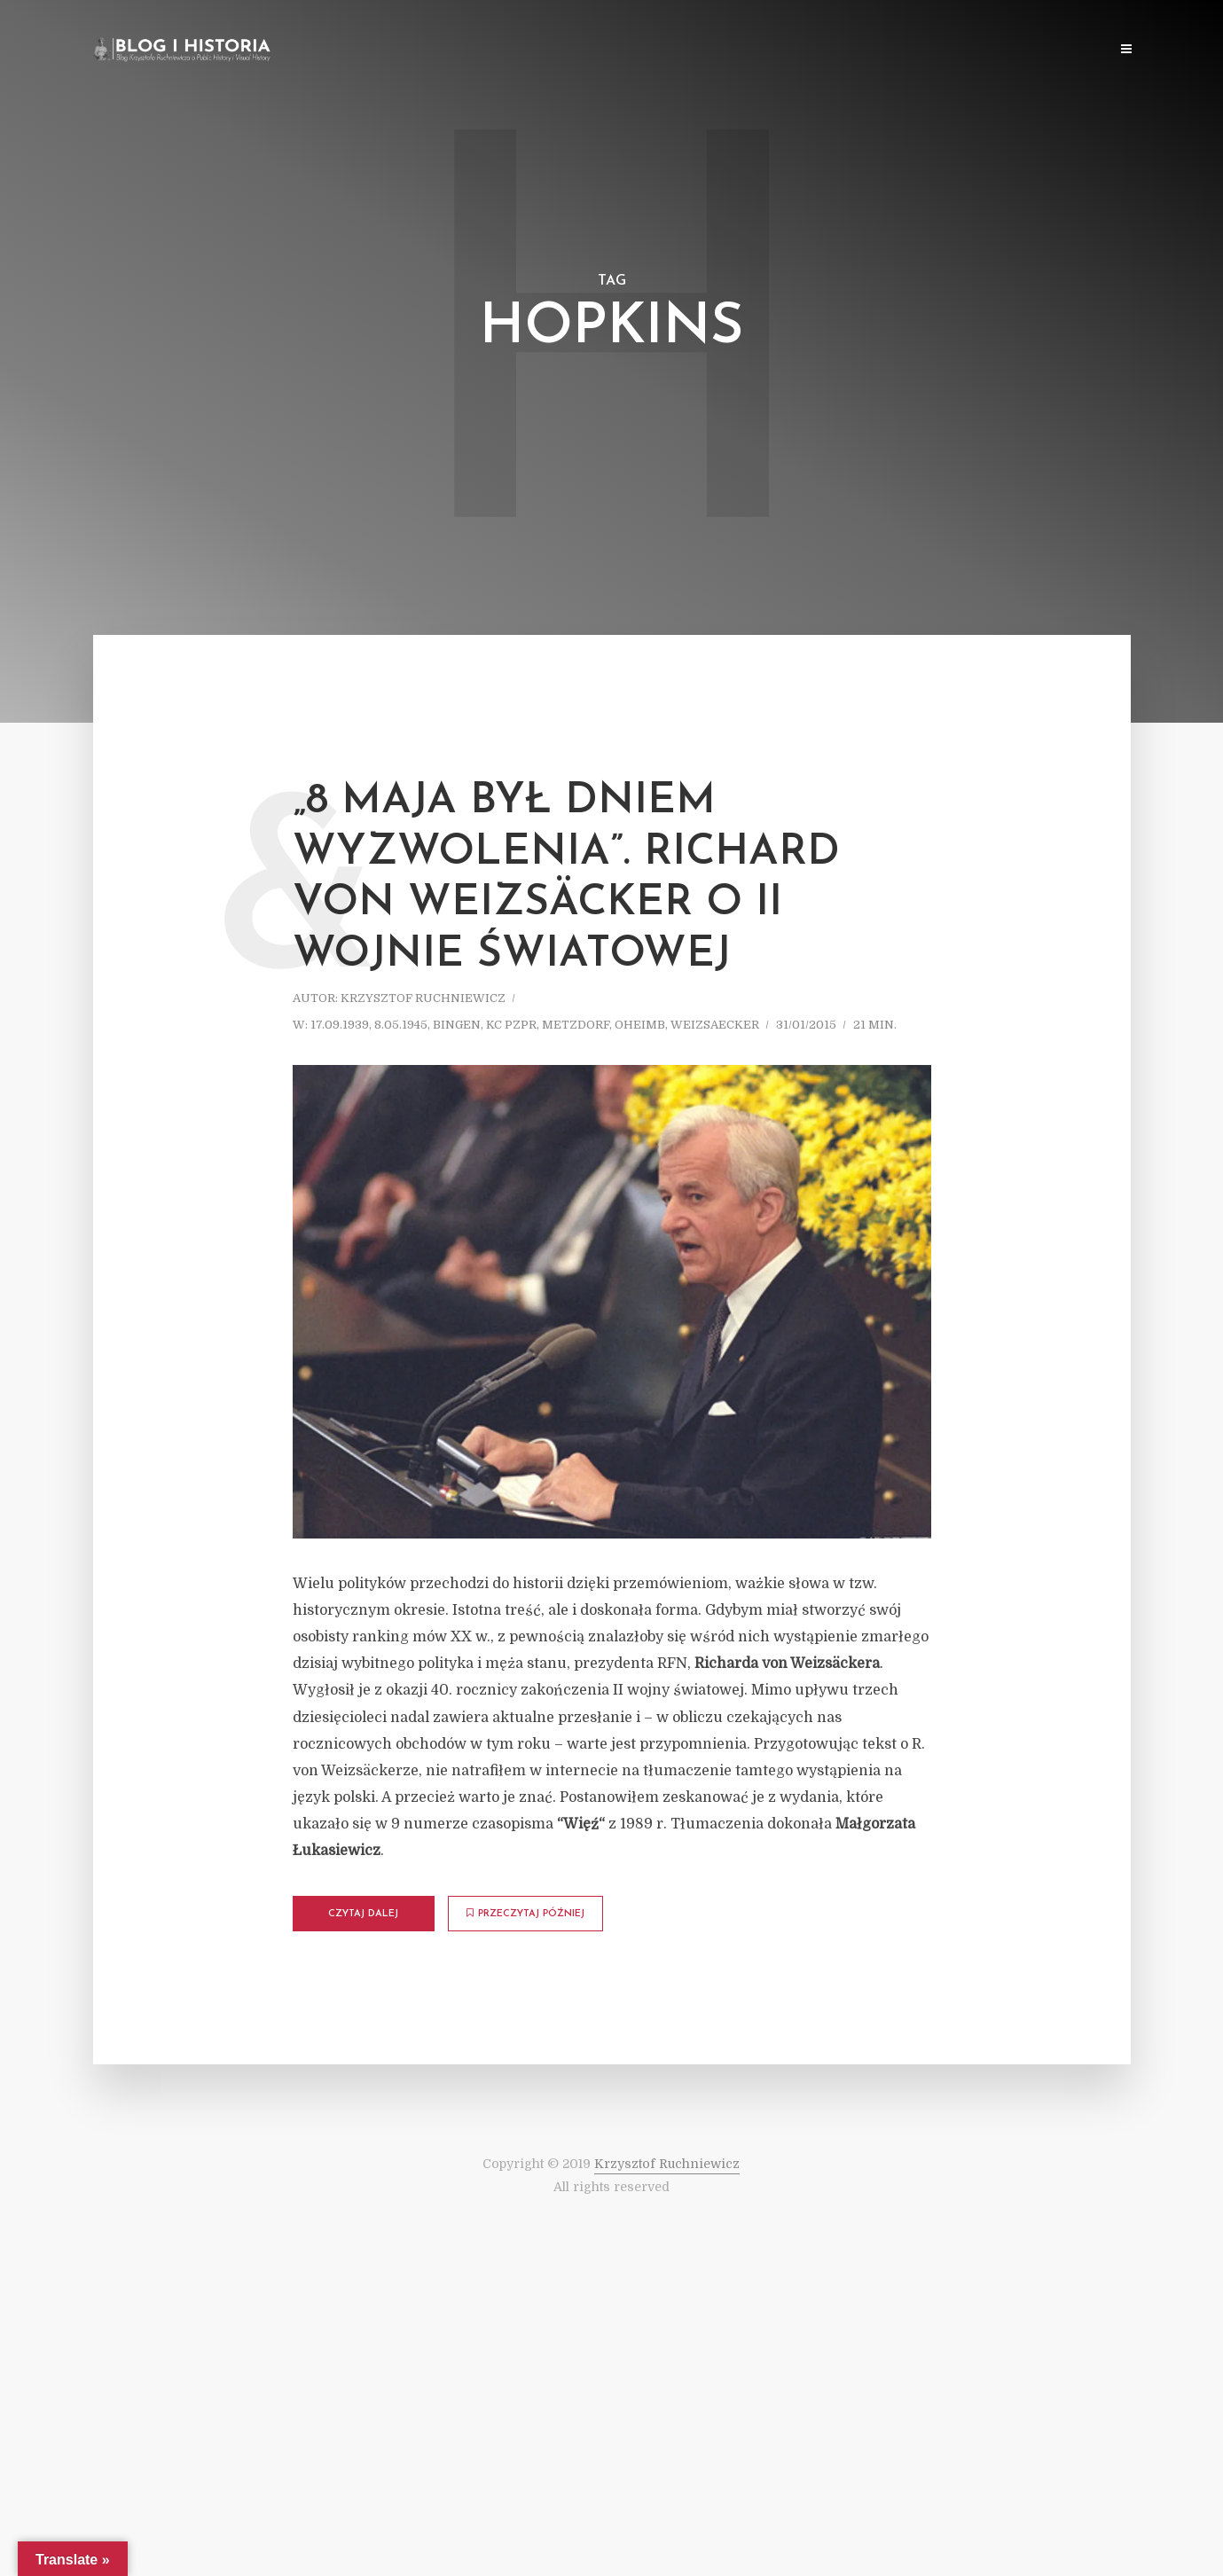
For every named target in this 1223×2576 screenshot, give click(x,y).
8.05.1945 (400, 1024)
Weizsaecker (714, 1024)
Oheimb (640, 1024)
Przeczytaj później (525, 1913)
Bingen (457, 1024)
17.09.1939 (339, 1024)
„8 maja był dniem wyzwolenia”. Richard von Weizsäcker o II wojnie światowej (566, 878)
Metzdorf (575, 1024)
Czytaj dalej (363, 1914)
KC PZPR (511, 1024)
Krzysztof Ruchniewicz (423, 998)
